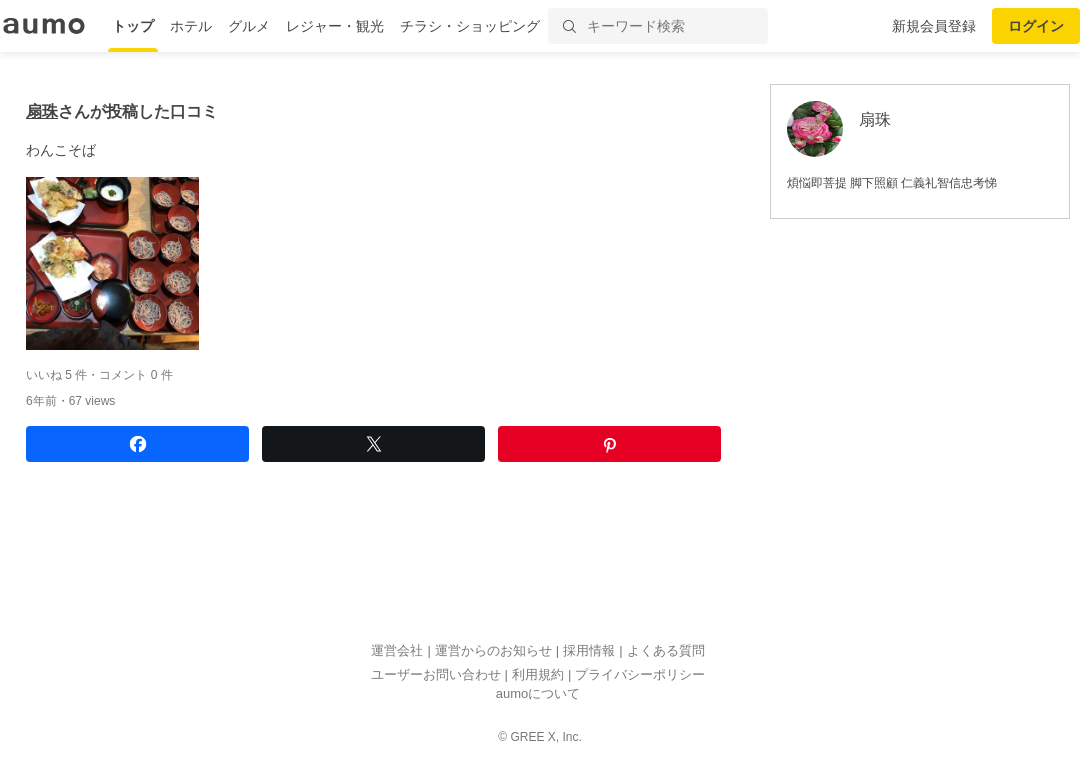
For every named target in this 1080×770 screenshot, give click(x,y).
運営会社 (397, 651)
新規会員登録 (934, 26)
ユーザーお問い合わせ (436, 674)
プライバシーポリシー (640, 674)
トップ (133, 26)
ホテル (191, 26)
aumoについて (538, 694)
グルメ (249, 26)
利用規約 (538, 674)
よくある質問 (666, 651)
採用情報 (589, 651)
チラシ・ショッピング (470, 26)
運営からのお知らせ (493, 651)
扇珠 (42, 111)
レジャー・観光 (335, 26)
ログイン (1036, 26)
